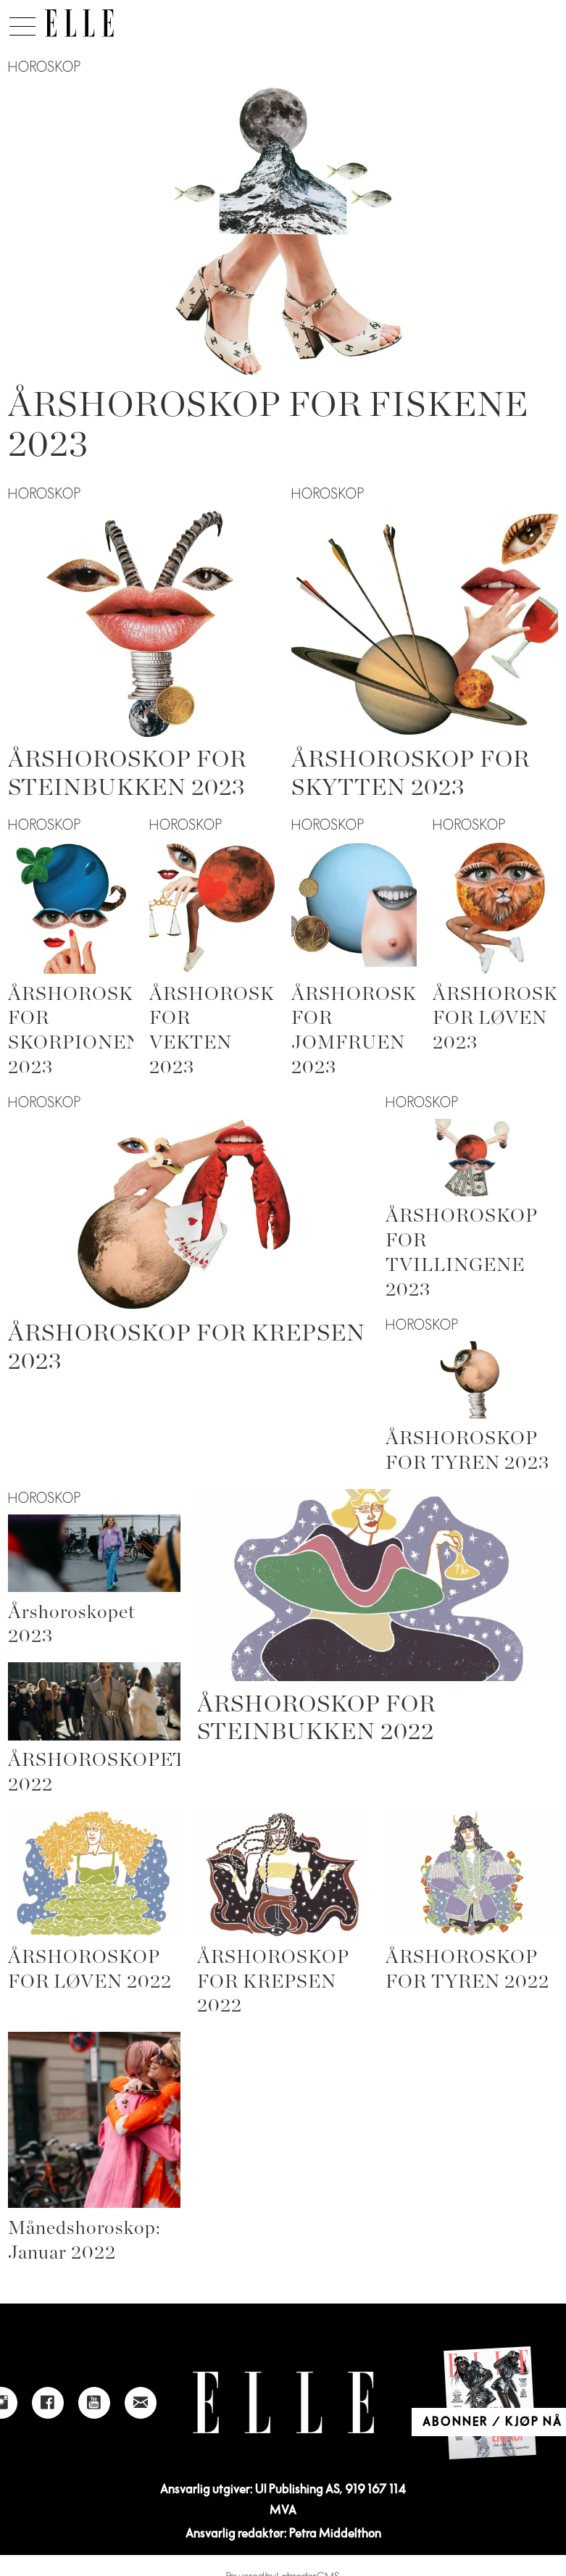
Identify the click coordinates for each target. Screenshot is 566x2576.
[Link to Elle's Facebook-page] (48, 2403)
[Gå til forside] (79, 23)
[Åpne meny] (22, 22)
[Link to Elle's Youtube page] (94, 2403)
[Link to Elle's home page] (283, 2402)
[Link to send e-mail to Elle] (141, 2403)
